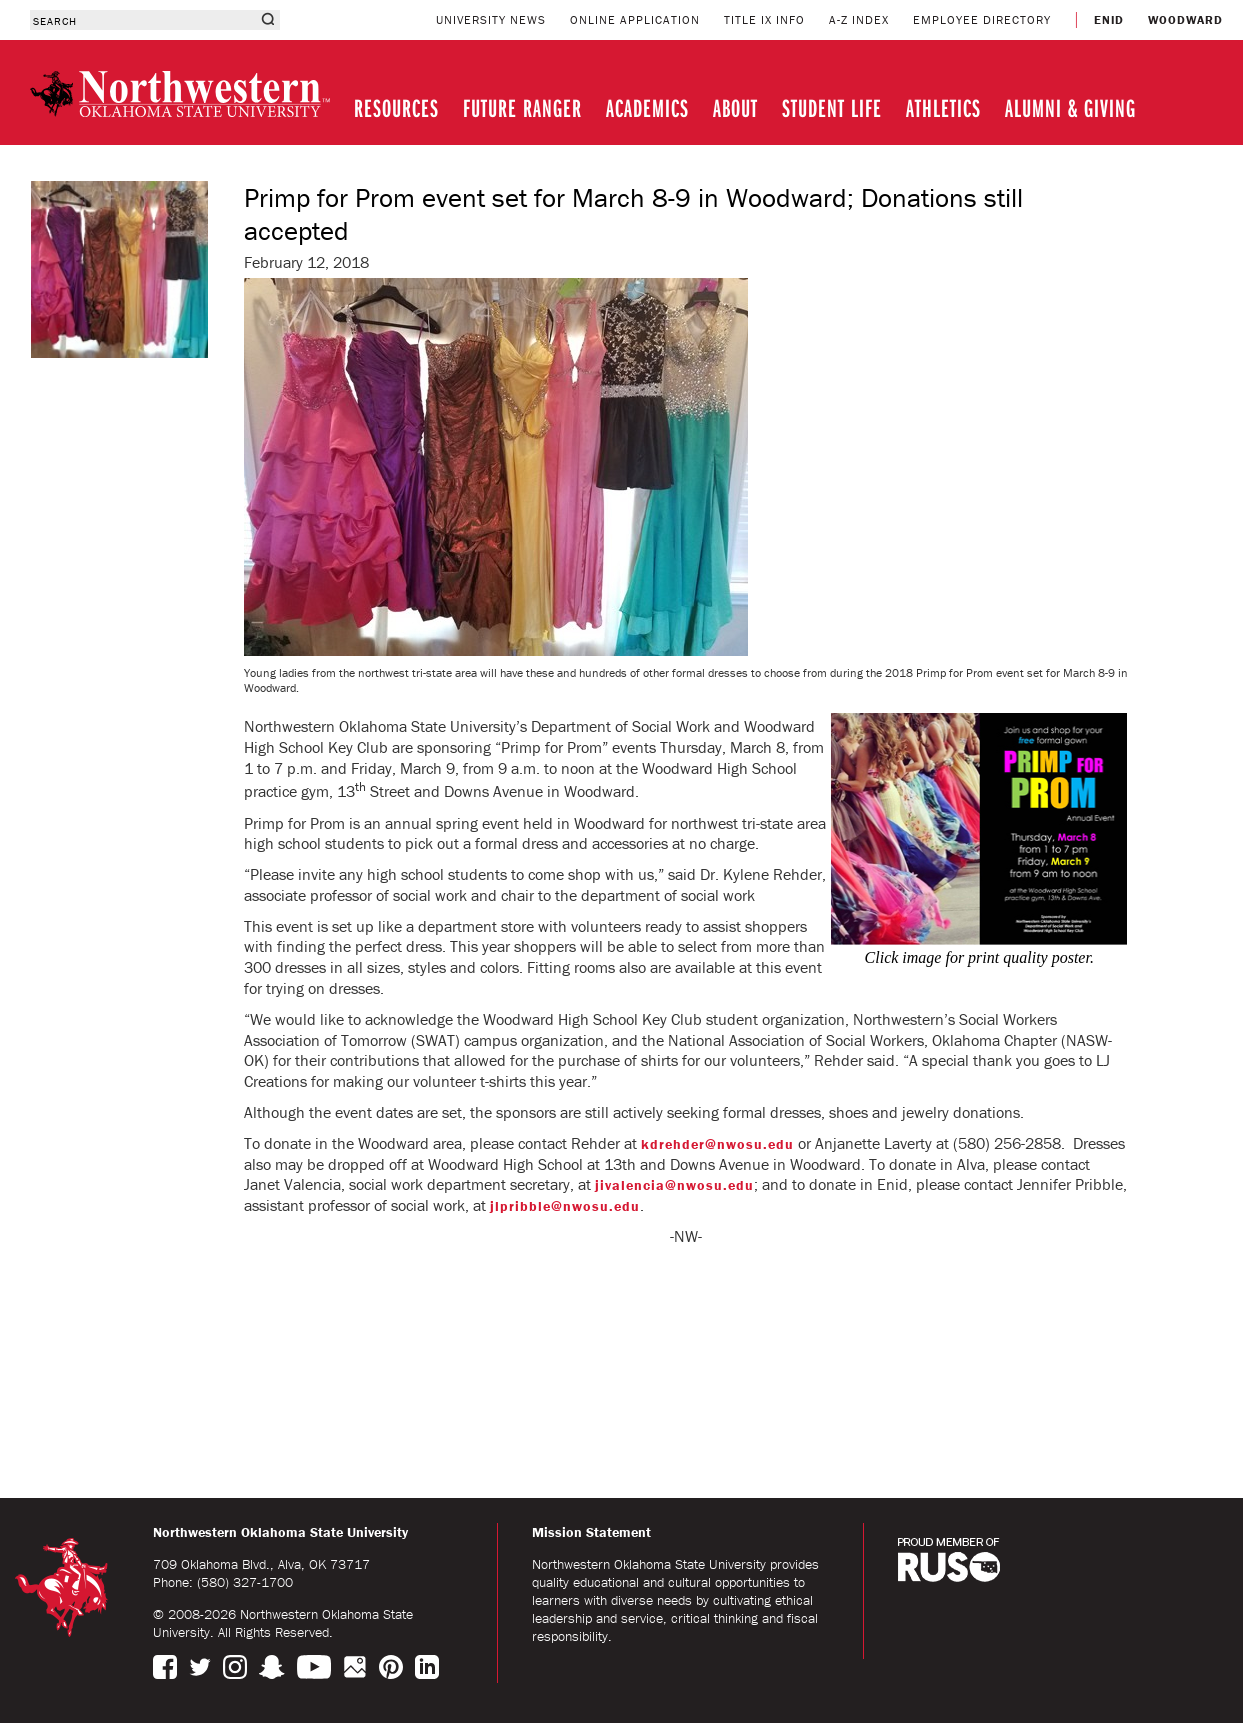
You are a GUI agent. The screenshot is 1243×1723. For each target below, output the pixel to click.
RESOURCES (396, 107)
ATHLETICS (943, 107)
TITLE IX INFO (764, 19)
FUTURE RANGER (522, 107)
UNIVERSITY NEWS (491, 19)
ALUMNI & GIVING (1070, 107)
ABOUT (735, 107)
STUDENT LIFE (832, 107)
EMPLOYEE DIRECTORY (982, 19)
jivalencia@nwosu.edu (674, 1185)
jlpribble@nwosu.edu (565, 1206)
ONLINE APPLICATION (635, 19)
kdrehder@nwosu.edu (717, 1144)
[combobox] (142, 20)
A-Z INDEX (859, 19)
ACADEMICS (647, 107)
